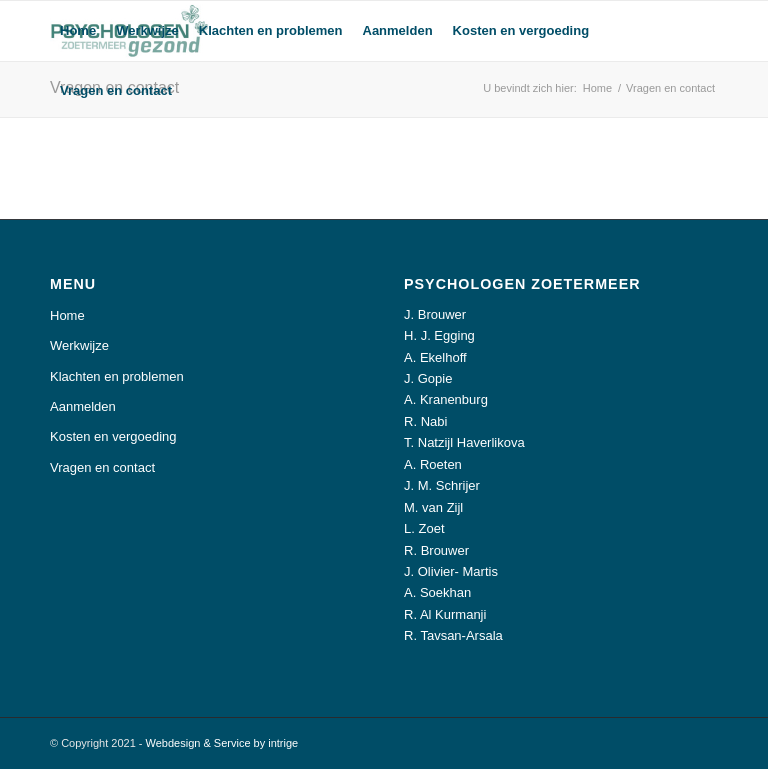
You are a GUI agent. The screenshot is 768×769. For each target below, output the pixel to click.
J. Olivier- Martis (451, 571)
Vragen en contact (102, 467)
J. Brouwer (435, 314)
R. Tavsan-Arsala (453, 635)
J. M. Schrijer (442, 485)
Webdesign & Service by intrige (222, 743)
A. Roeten (433, 464)
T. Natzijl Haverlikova (464, 442)
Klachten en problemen (117, 376)
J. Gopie (428, 378)
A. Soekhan (437, 592)
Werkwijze (79, 345)
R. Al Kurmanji (445, 614)
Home (67, 315)
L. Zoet (424, 528)
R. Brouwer (436, 550)
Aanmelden (83, 406)
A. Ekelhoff (435, 357)
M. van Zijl (433, 507)
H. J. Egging (439, 335)
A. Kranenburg (446, 399)
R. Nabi (425, 421)
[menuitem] (78, 31)
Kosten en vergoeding (113, 436)
